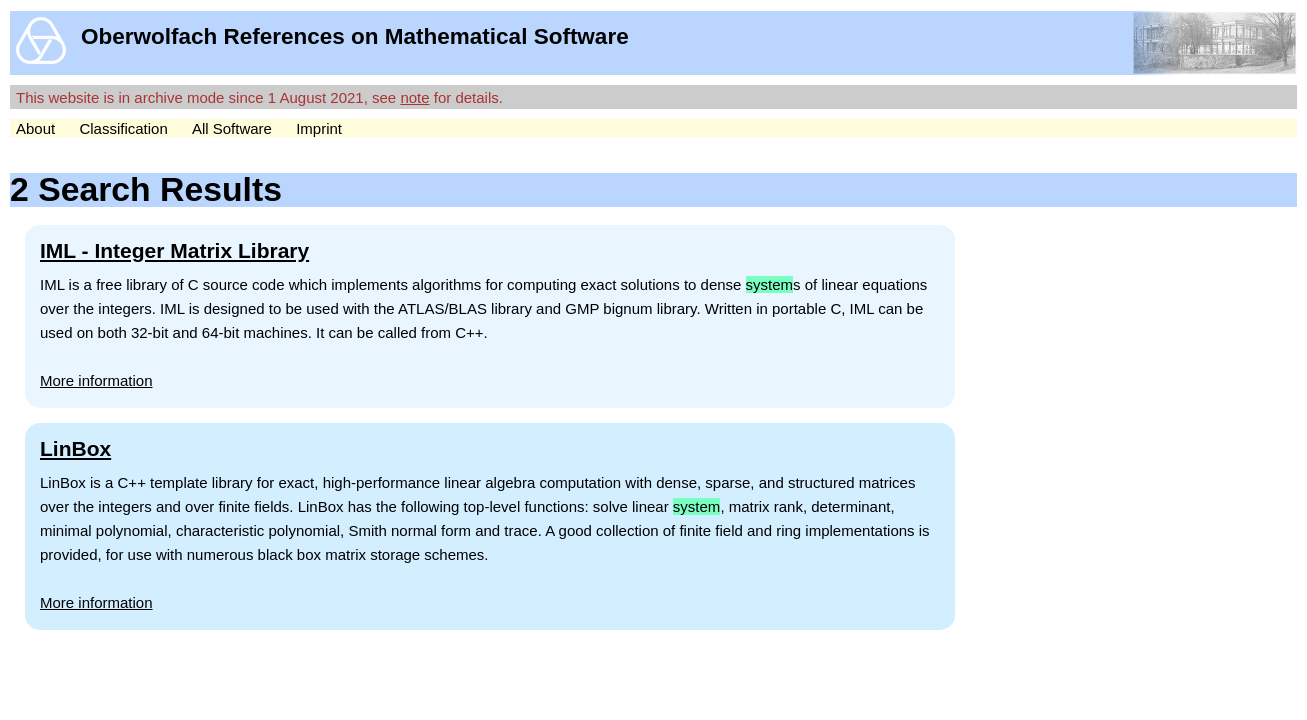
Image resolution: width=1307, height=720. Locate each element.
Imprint (319, 128)
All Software (232, 128)
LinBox (75, 448)
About (35, 128)
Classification (123, 128)
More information (96, 380)
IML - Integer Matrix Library (174, 250)
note (414, 97)
